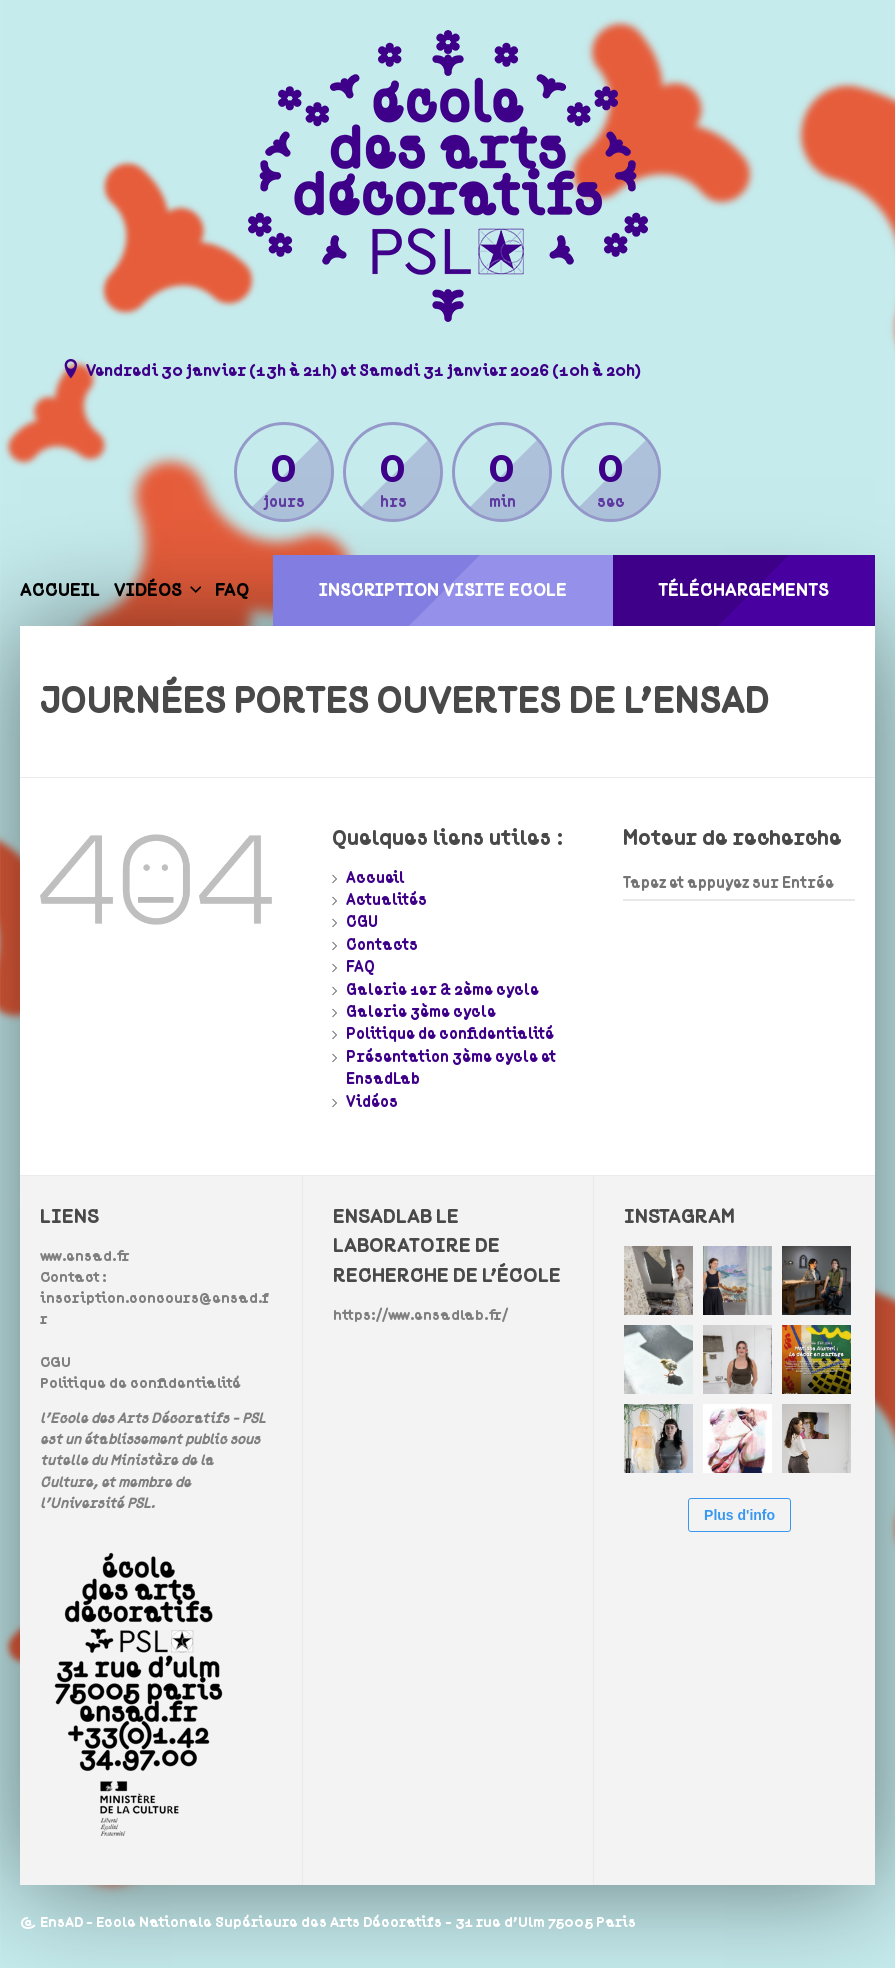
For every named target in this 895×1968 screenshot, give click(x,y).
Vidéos (148, 590)
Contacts (382, 945)
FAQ (232, 590)
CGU (362, 922)
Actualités (386, 900)
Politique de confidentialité (450, 1034)
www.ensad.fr (85, 1256)
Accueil (60, 590)
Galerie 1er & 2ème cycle (442, 990)
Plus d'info (739, 1515)
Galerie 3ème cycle (421, 1012)
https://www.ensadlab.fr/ (420, 1315)
